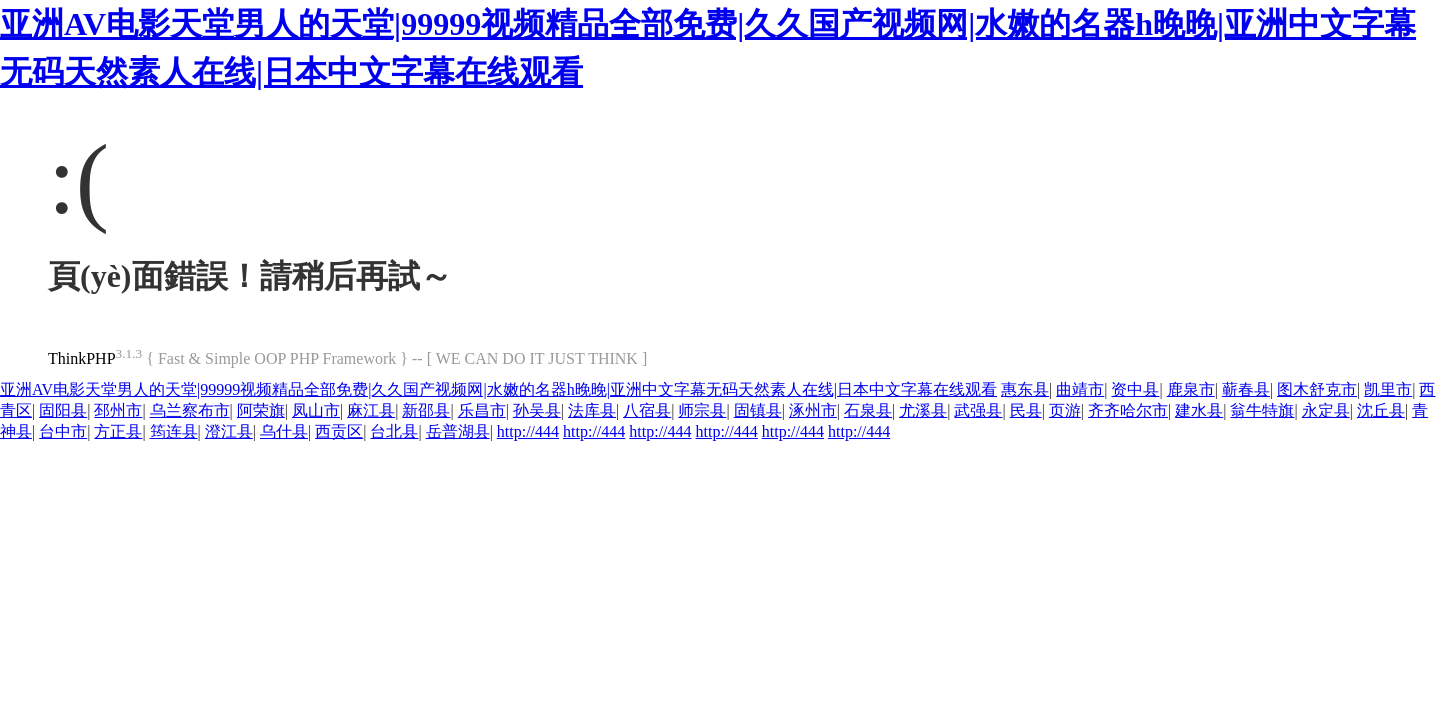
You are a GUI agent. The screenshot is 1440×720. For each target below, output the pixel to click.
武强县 (978, 410)
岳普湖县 (458, 431)
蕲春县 (1246, 389)
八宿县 (647, 410)
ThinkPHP (82, 358)
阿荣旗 (261, 410)
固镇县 (758, 410)
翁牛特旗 (1262, 410)
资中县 (1135, 389)
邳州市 (118, 410)
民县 (1026, 410)
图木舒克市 (1317, 389)
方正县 (118, 431)
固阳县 (63, 410)
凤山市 (316, 410)
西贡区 (339, 431)
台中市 (63, 431)
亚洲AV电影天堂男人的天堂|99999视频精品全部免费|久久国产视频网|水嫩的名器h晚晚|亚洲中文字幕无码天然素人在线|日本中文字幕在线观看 (498, 389)
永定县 (1326, 410)
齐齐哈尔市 (1128, 410)
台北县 (394, 431)
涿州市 (813, 410)
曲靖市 (1080, 389)
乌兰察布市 (190, 410)
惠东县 (1025, 389)
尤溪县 (923, 410)
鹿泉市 (1191, 389)
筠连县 (174, 431)
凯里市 (1388, 389)
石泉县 (868, 410)
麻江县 (371, 410)
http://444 (528, 431)
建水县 (1199, 410)
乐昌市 (482, 410)
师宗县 (702, 410)
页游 (1065, 410)
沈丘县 (1381, 410)
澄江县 (229, 431)
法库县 (592, 410)
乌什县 (284, 431)
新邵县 (426, 410)
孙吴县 (537, 410)
